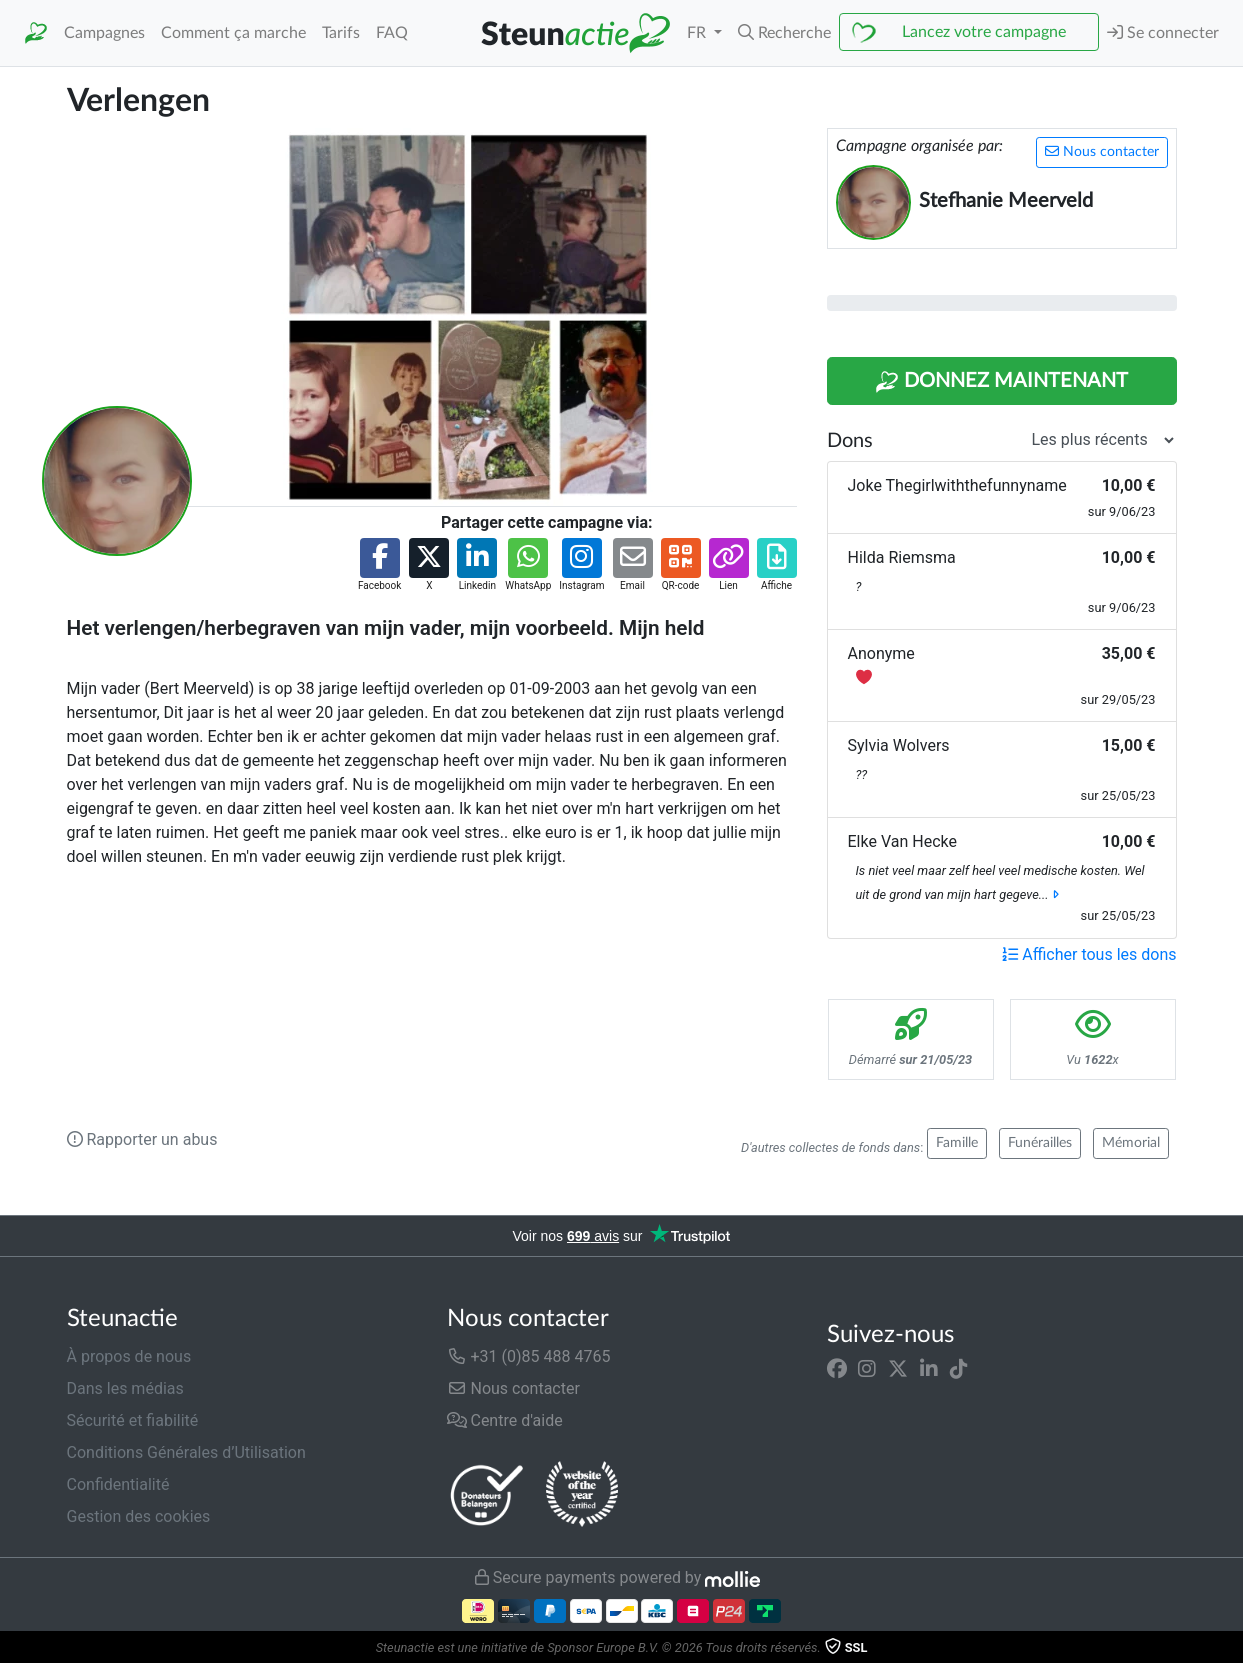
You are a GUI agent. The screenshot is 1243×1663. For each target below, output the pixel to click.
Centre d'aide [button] (505, 1420)
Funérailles (1040, 1143)
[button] (784, 33)
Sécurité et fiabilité (133, 1420)
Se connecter (1163, 32)
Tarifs (341, 33)
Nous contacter (1102, 151)
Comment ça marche (233, 33)
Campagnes (104, 33)
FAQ (392, 33)
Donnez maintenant (1001, 382)
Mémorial (1131, 1143)
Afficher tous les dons (1089, 954)
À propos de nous (129, 1356)
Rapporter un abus (142, 1139)
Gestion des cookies (139, 1516)
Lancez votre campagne (984, 32)
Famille (957, 1143)
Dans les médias (125, 1388)
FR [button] (698, 33)
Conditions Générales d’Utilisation (186, 1452)
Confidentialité (118, 1484)
